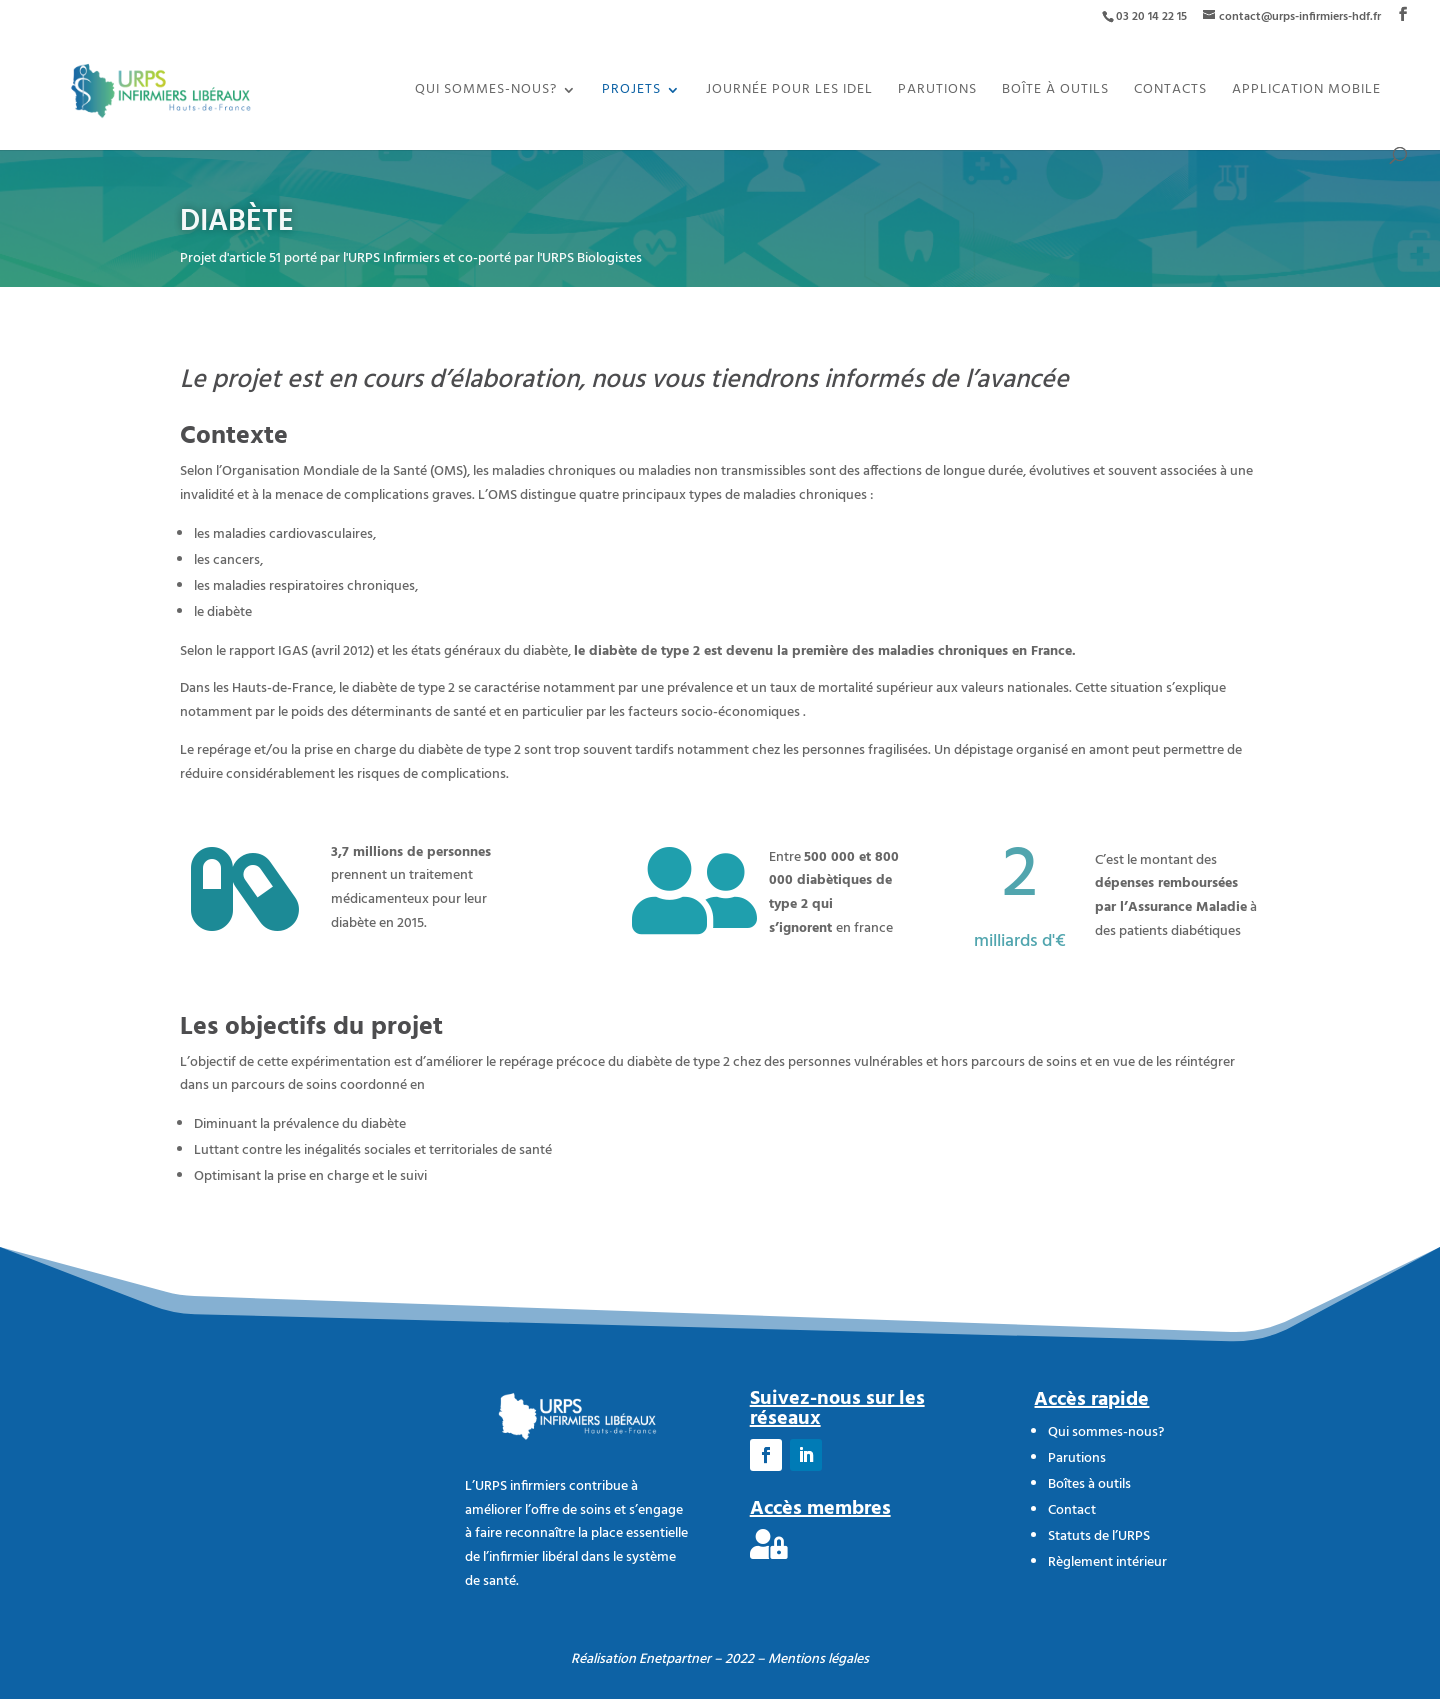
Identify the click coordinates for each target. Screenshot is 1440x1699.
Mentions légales (818, 1659)
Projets (631, 92)
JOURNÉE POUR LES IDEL (789, 92)
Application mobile (1306, 92)
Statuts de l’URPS (1099, 1536)
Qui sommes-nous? (486, 92)
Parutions (937, 92)
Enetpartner (675, 1659)
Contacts (1170, 92)
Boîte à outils (1055, 92)
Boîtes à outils (1089, 1484)
